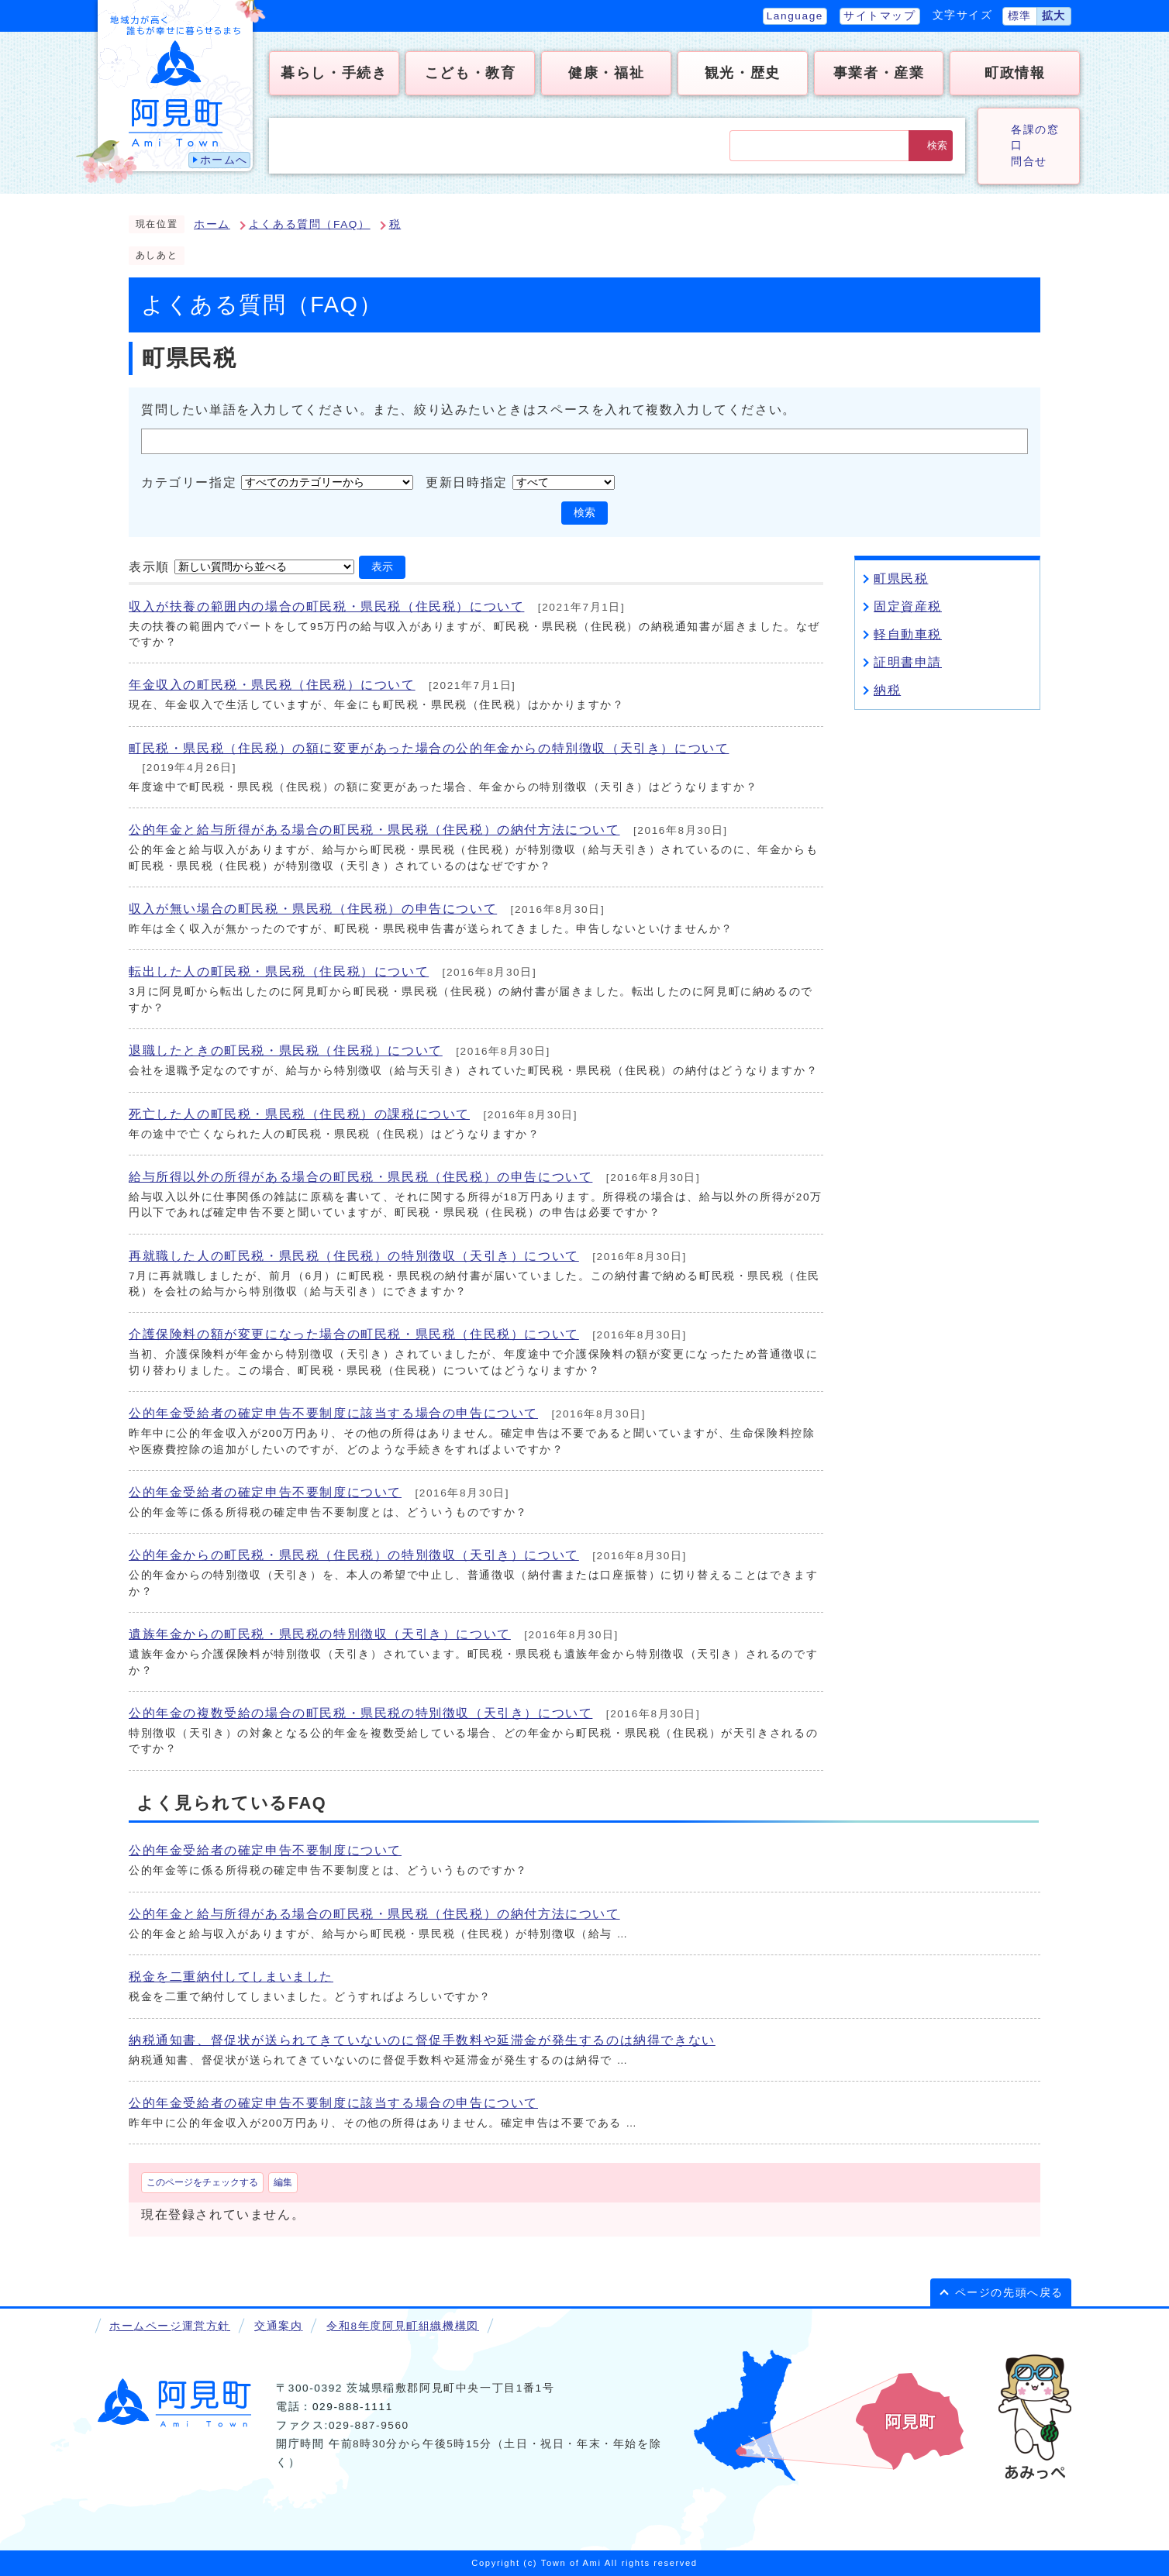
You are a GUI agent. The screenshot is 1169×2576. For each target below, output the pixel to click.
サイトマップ (879, 16)
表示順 (149, 566)
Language (795, 16)
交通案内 (278, 2326)
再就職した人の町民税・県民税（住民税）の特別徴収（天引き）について (354, 1255)
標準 (1020, 16)
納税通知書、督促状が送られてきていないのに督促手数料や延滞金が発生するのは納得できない (422, 2040)
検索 (937, 145)
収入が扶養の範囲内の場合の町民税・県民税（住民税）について (326, 606)
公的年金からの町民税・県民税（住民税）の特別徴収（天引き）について (354, 1555)
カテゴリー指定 (188, 482)
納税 (887, 690)
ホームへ (224, 160)
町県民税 (901, 578)
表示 (382, 567)
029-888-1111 (352, 2406)
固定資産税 (908, 606)
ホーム (212, 224)
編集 (283, 2182)
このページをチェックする (202, 2182)
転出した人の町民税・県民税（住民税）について (279, 971)
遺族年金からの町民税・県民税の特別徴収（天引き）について (320, 1634)
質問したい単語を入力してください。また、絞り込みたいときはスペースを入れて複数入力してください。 (468, 409)
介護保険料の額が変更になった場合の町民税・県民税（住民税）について (354, 1334)
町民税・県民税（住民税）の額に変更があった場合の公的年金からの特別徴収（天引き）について (429, 748)
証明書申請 (908, 662)
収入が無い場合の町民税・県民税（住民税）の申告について (313, 908)
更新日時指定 (467, 482)
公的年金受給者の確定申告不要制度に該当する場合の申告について (333, 1413)
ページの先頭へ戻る (1009, 2293)
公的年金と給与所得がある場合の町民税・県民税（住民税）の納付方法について (374, 829)
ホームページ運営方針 (169, 2326)
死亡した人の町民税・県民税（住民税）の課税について (299, 1114)
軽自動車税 (908, 634)
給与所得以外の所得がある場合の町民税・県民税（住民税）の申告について (360, 1176)
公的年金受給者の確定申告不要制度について (265, 1492)
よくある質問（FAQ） (310, 224)
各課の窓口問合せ (1035, 145)
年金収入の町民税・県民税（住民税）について (272, 684)
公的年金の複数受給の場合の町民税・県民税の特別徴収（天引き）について (360, 1713)
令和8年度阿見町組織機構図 (402, 2326)
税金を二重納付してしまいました (231, 1976)
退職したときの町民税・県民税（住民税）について (286, 1050)
